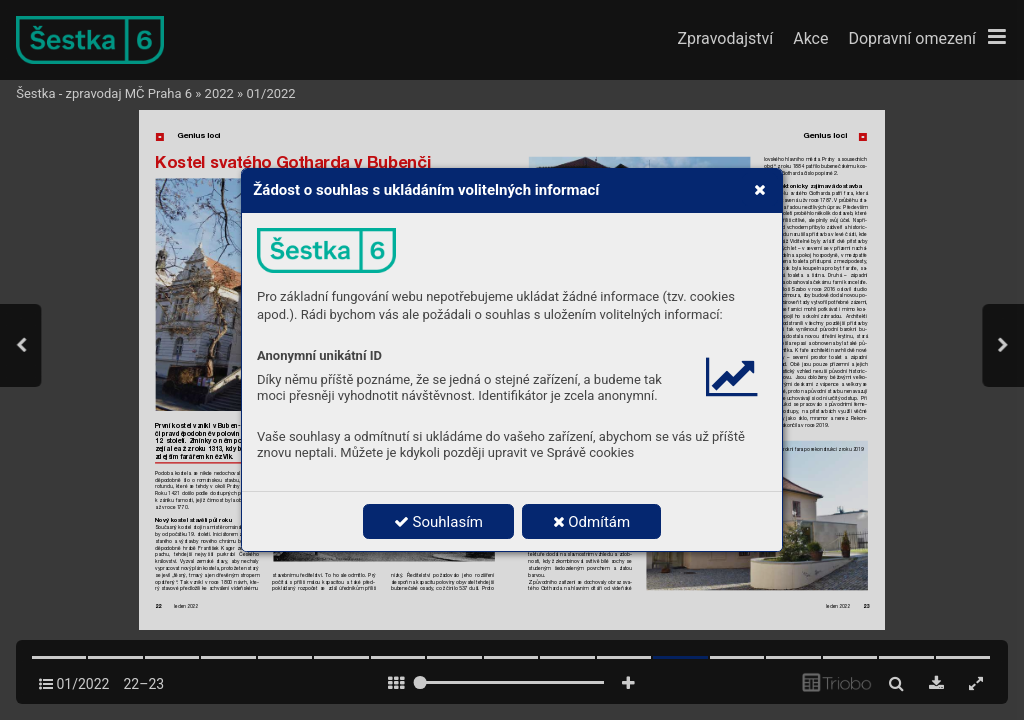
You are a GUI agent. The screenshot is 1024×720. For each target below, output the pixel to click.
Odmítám (592, 522)
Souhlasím (438, 522)
